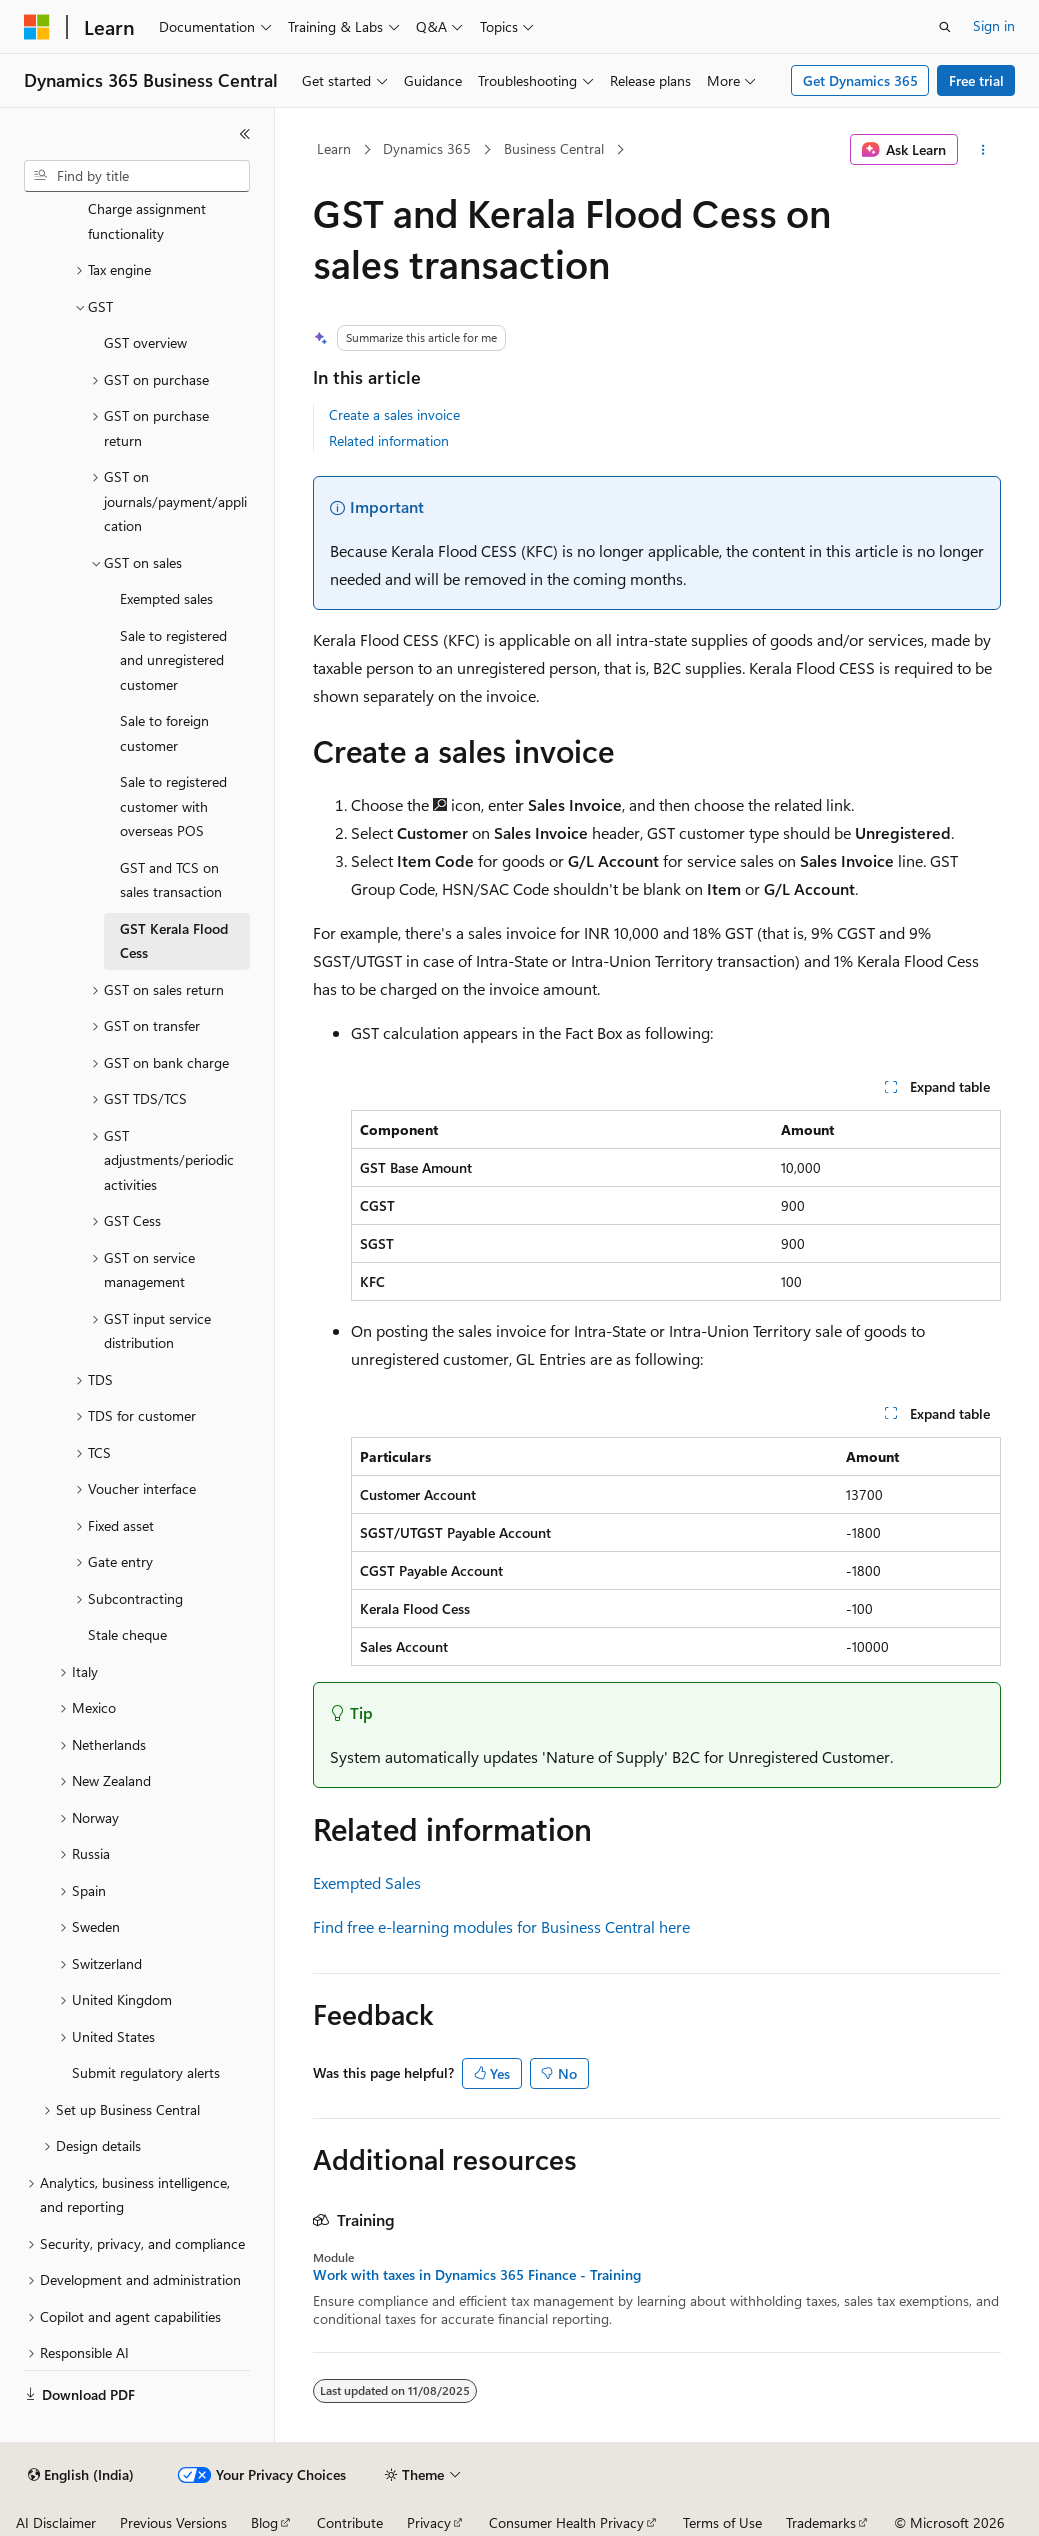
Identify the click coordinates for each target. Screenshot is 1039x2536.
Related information (389, 440)
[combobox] (137, 176)
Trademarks (821, 2522)
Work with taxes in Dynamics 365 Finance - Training (477, 2275)
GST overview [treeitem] (145, 342)
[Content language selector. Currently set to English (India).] (81, 2475)
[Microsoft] (37, 27)
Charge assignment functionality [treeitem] (147, 221)
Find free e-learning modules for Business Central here (501, 1926)
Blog (264, 2522)
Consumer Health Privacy (566, 2522)
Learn (334, 148)
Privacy (429, 2522)
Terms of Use (722, 2522)
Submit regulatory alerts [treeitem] (146, 2072)
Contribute (350, 2522)
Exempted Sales (367, 1882)
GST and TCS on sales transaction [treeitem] (171, 880)
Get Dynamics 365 (860, 80)
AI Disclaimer (56, 2522)
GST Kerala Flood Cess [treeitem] (174, 941)
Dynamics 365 (427, 148)
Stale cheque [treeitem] (127, 1634)
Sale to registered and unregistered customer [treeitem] (173, 660)
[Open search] (945, 27)
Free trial (976, 80)
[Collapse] (245, 134)
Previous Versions (173, 2522)
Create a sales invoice (394, 414)
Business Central (554, 148)
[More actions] (983, 150)
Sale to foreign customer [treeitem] (164, 733)
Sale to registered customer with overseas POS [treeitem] (173, 806)
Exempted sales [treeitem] (166, 598)
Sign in (994, 25)
